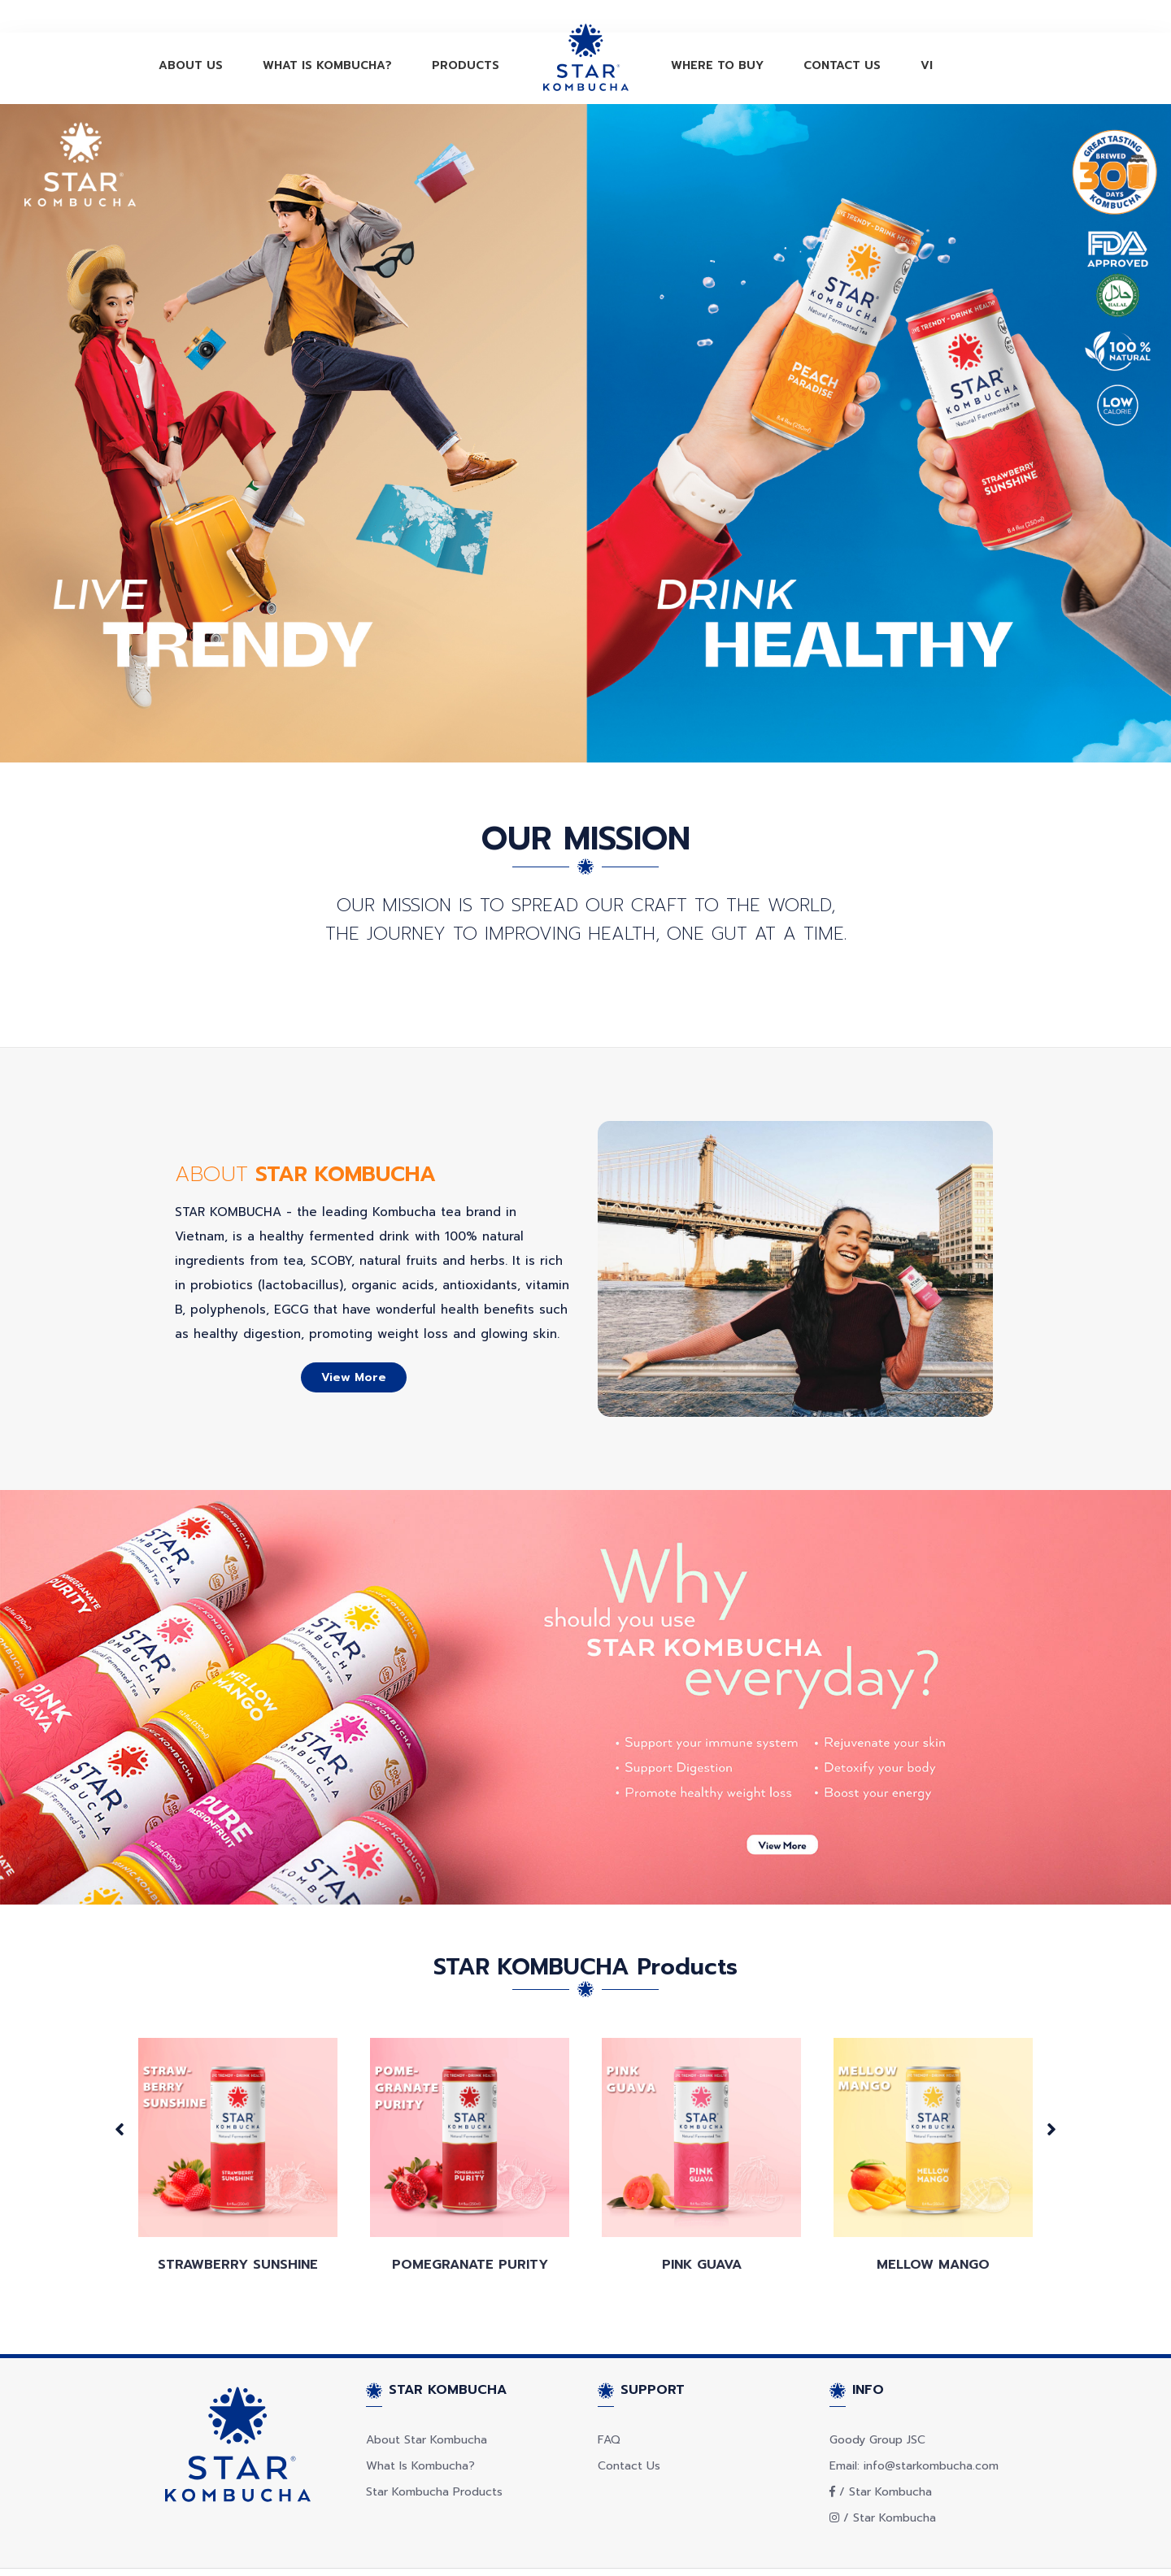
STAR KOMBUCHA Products (585, 1924)
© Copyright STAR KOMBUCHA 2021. (235, 2550)
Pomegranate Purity (470, 2222)
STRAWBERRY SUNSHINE (238, 2222)
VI (927, 65)
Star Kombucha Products (434, 2449)
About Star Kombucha (426, 2397)
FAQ (609, 2397)
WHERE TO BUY (717, 65)
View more (353, 1335)
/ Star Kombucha (880, 2449)
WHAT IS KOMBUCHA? (327, 65)
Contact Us (629, 2423)
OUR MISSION (585, 838)
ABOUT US (191, 65)
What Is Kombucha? (420, 2423)
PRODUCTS (465, 65)
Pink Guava (702, 2222)
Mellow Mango (933, 2222)
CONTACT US (842, 65)
